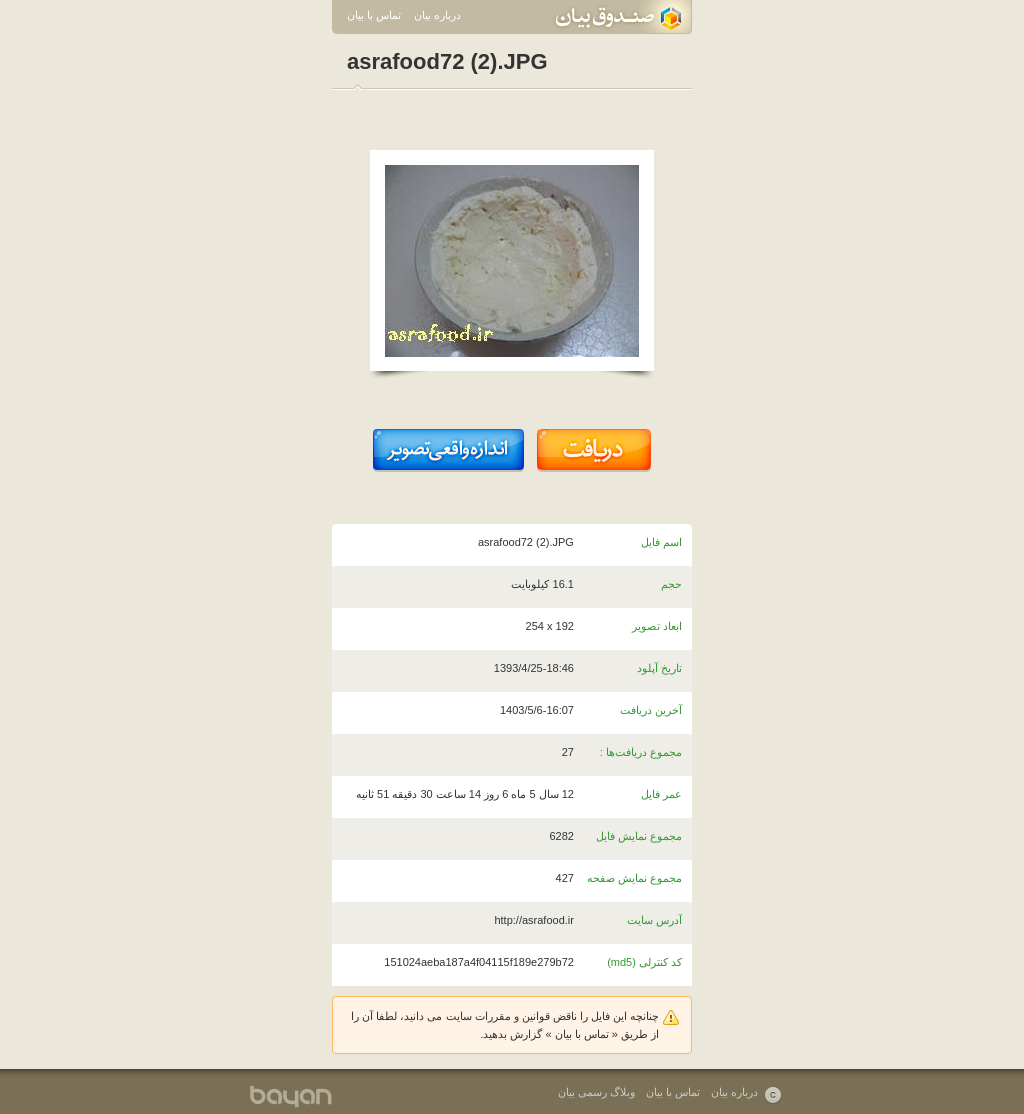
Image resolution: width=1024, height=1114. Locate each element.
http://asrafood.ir (534, 920)
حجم (671, 584)
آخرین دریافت (651, 710)
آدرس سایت (654, 920)
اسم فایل (661, 542)
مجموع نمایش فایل (639, 836)
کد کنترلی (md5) (644, 962)
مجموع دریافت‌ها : (641, 752)
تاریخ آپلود (659, 668)
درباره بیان (437, 15)
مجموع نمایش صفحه (634, 878)
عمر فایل (661, 794)
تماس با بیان (374, 15)
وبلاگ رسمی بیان (596, 1092)
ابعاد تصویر (657, 626)
